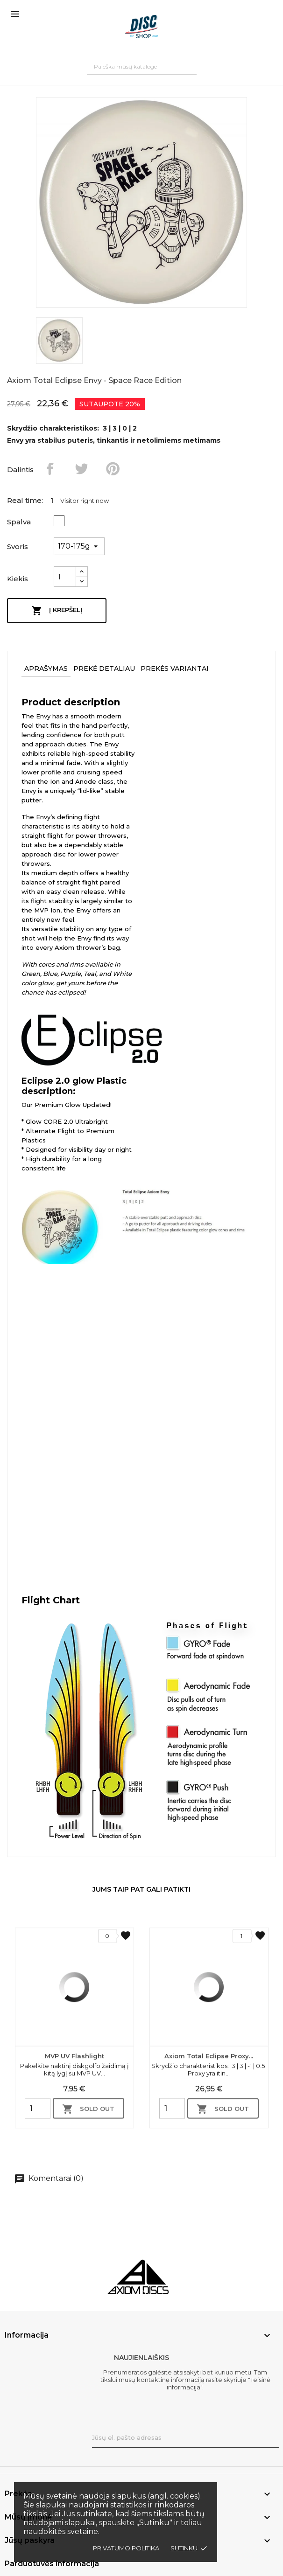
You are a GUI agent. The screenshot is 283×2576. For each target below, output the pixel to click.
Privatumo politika (126, 2548)
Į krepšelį (56, 610)
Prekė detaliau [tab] (104, 668)
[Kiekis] (65, 576)
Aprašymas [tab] (46, 668)
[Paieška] (142, 66)
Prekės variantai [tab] (175, 668)
